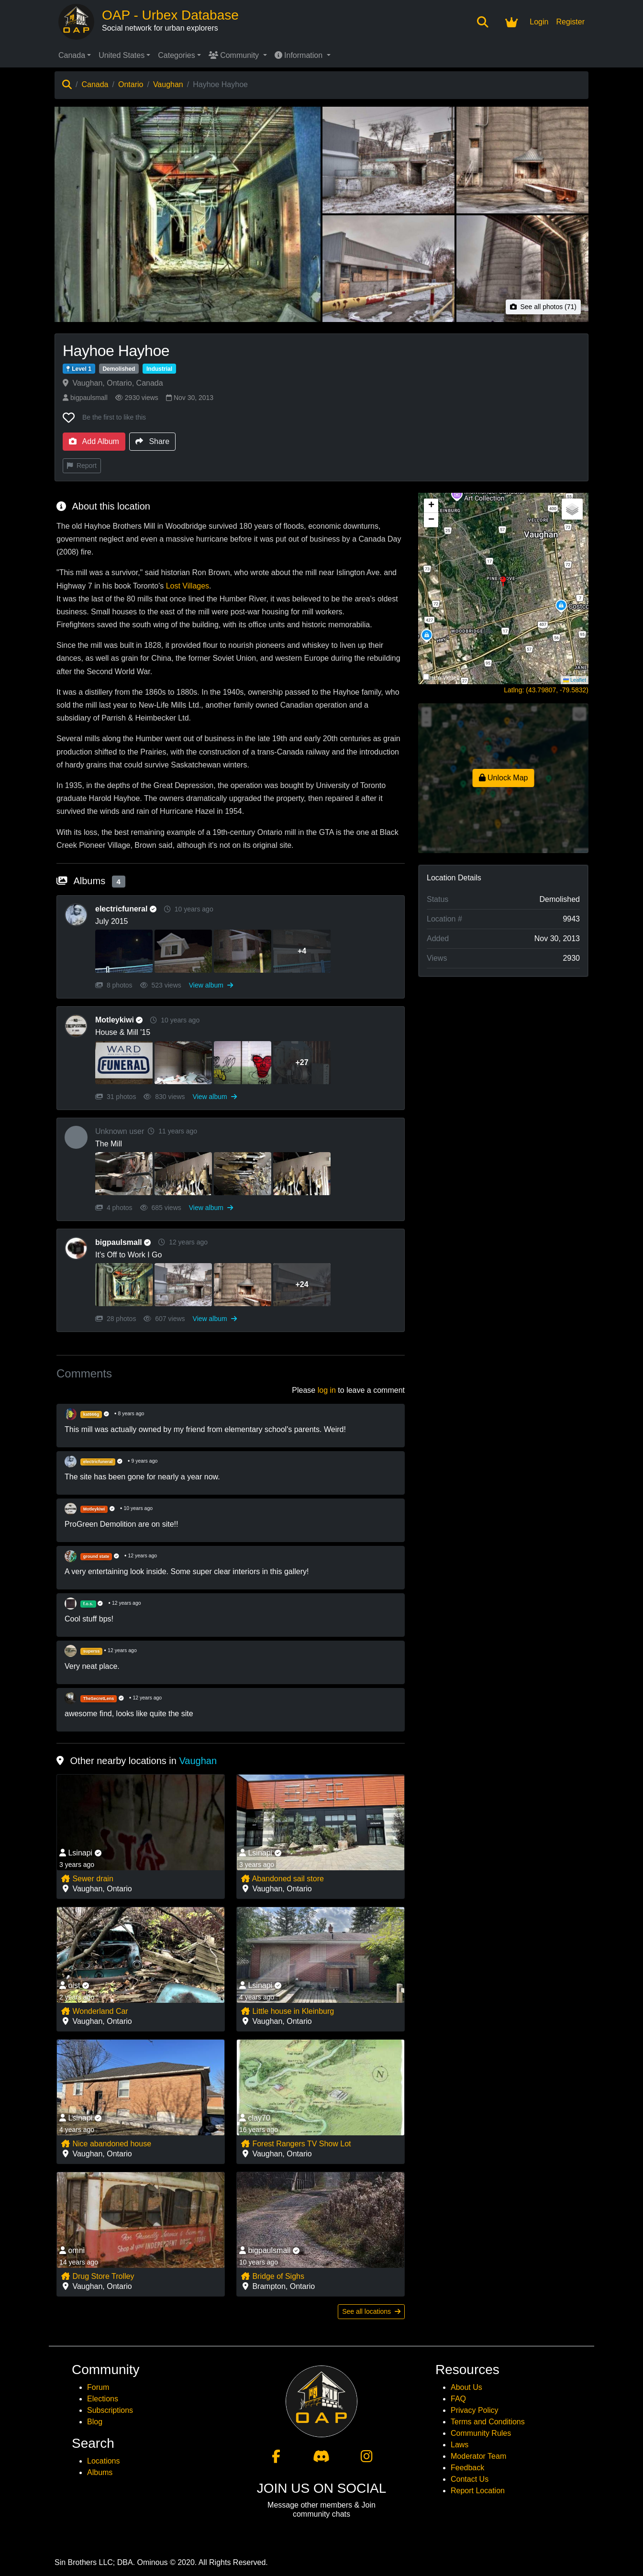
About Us (466, 2387)
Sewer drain (87, 1879)
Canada (71, 55)
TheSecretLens (98, 1698)
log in (327, 1390)
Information (300, 55)
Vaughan (168, 84)
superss (91, 1651)
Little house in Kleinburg (287, 2011)
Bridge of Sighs (272, 2276)
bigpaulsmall (85, 397)
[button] (503, 588)
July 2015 (111, 921)
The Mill (108, 1144)
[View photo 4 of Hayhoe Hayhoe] (388, 268)
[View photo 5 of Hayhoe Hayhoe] (522, 268)
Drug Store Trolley (97, 2276)
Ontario (130, 84)
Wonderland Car (94, 2011)
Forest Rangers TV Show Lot (296, 2144)
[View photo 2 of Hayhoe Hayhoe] (388, 160)
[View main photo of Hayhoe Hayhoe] (188, 214)
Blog (94, 2422)
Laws (459, 2445)
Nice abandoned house (106, 2144)
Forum (98, 2387)
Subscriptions (110, 2410)
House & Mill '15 (122, 1032)
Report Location (478, 2491)
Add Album (94, 441)
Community (235, 55)
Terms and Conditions (488, 2422)
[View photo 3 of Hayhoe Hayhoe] (522, 160)
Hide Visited (444, 678)
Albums (99, 2472)
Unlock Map (503, 778)
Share (152, 441)
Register (570, 22)
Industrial (159, 369)
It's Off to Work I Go (128, 1255)
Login (539, 22)
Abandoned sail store (282, 1879)
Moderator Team (478, 2456)
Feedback (467, 2468)
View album (211, 985)
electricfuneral (127, 909)
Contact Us (469, 2479)
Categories (176, 55)
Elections (102, 2399)
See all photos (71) (543, 307)
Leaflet (574, 680)
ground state (96, 1556)
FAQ (458, 2399)
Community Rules (481, 2433)
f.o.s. (88, 1603)
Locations (103, 2461)
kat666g (91, 1414)
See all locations (371, 2311)
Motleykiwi (120, 1020)
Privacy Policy (475, 2410)
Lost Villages (187, 586)
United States (121, 55)
